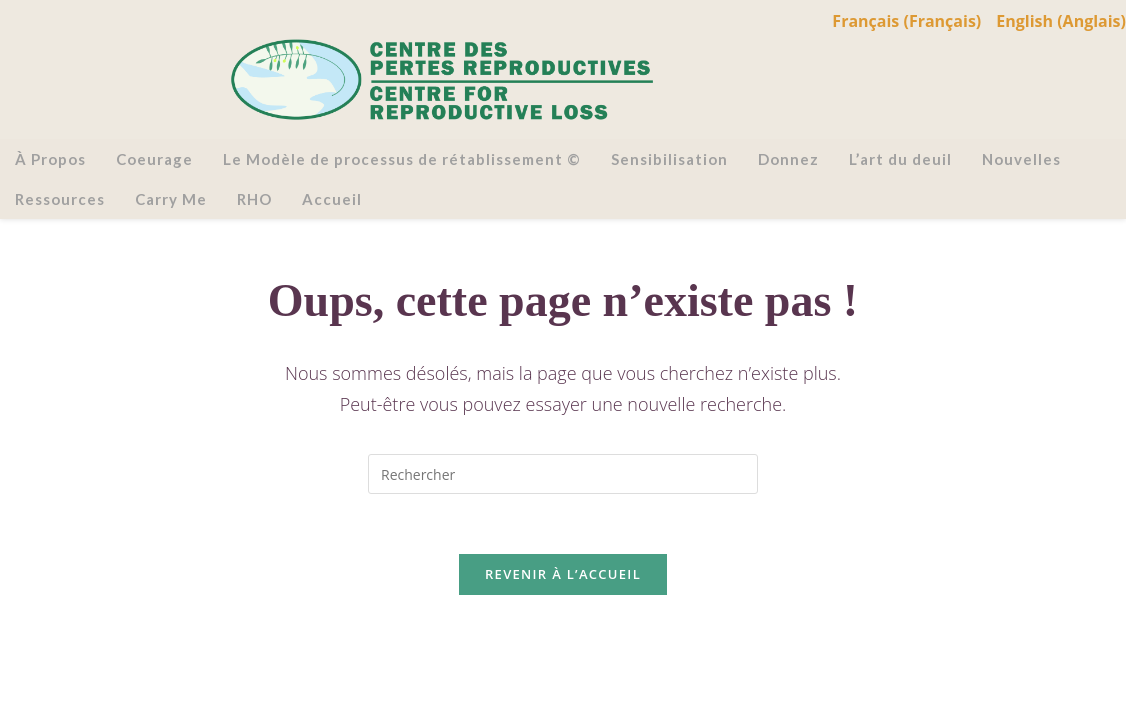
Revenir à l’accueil (563, 574)
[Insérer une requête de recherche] (563, 474)
